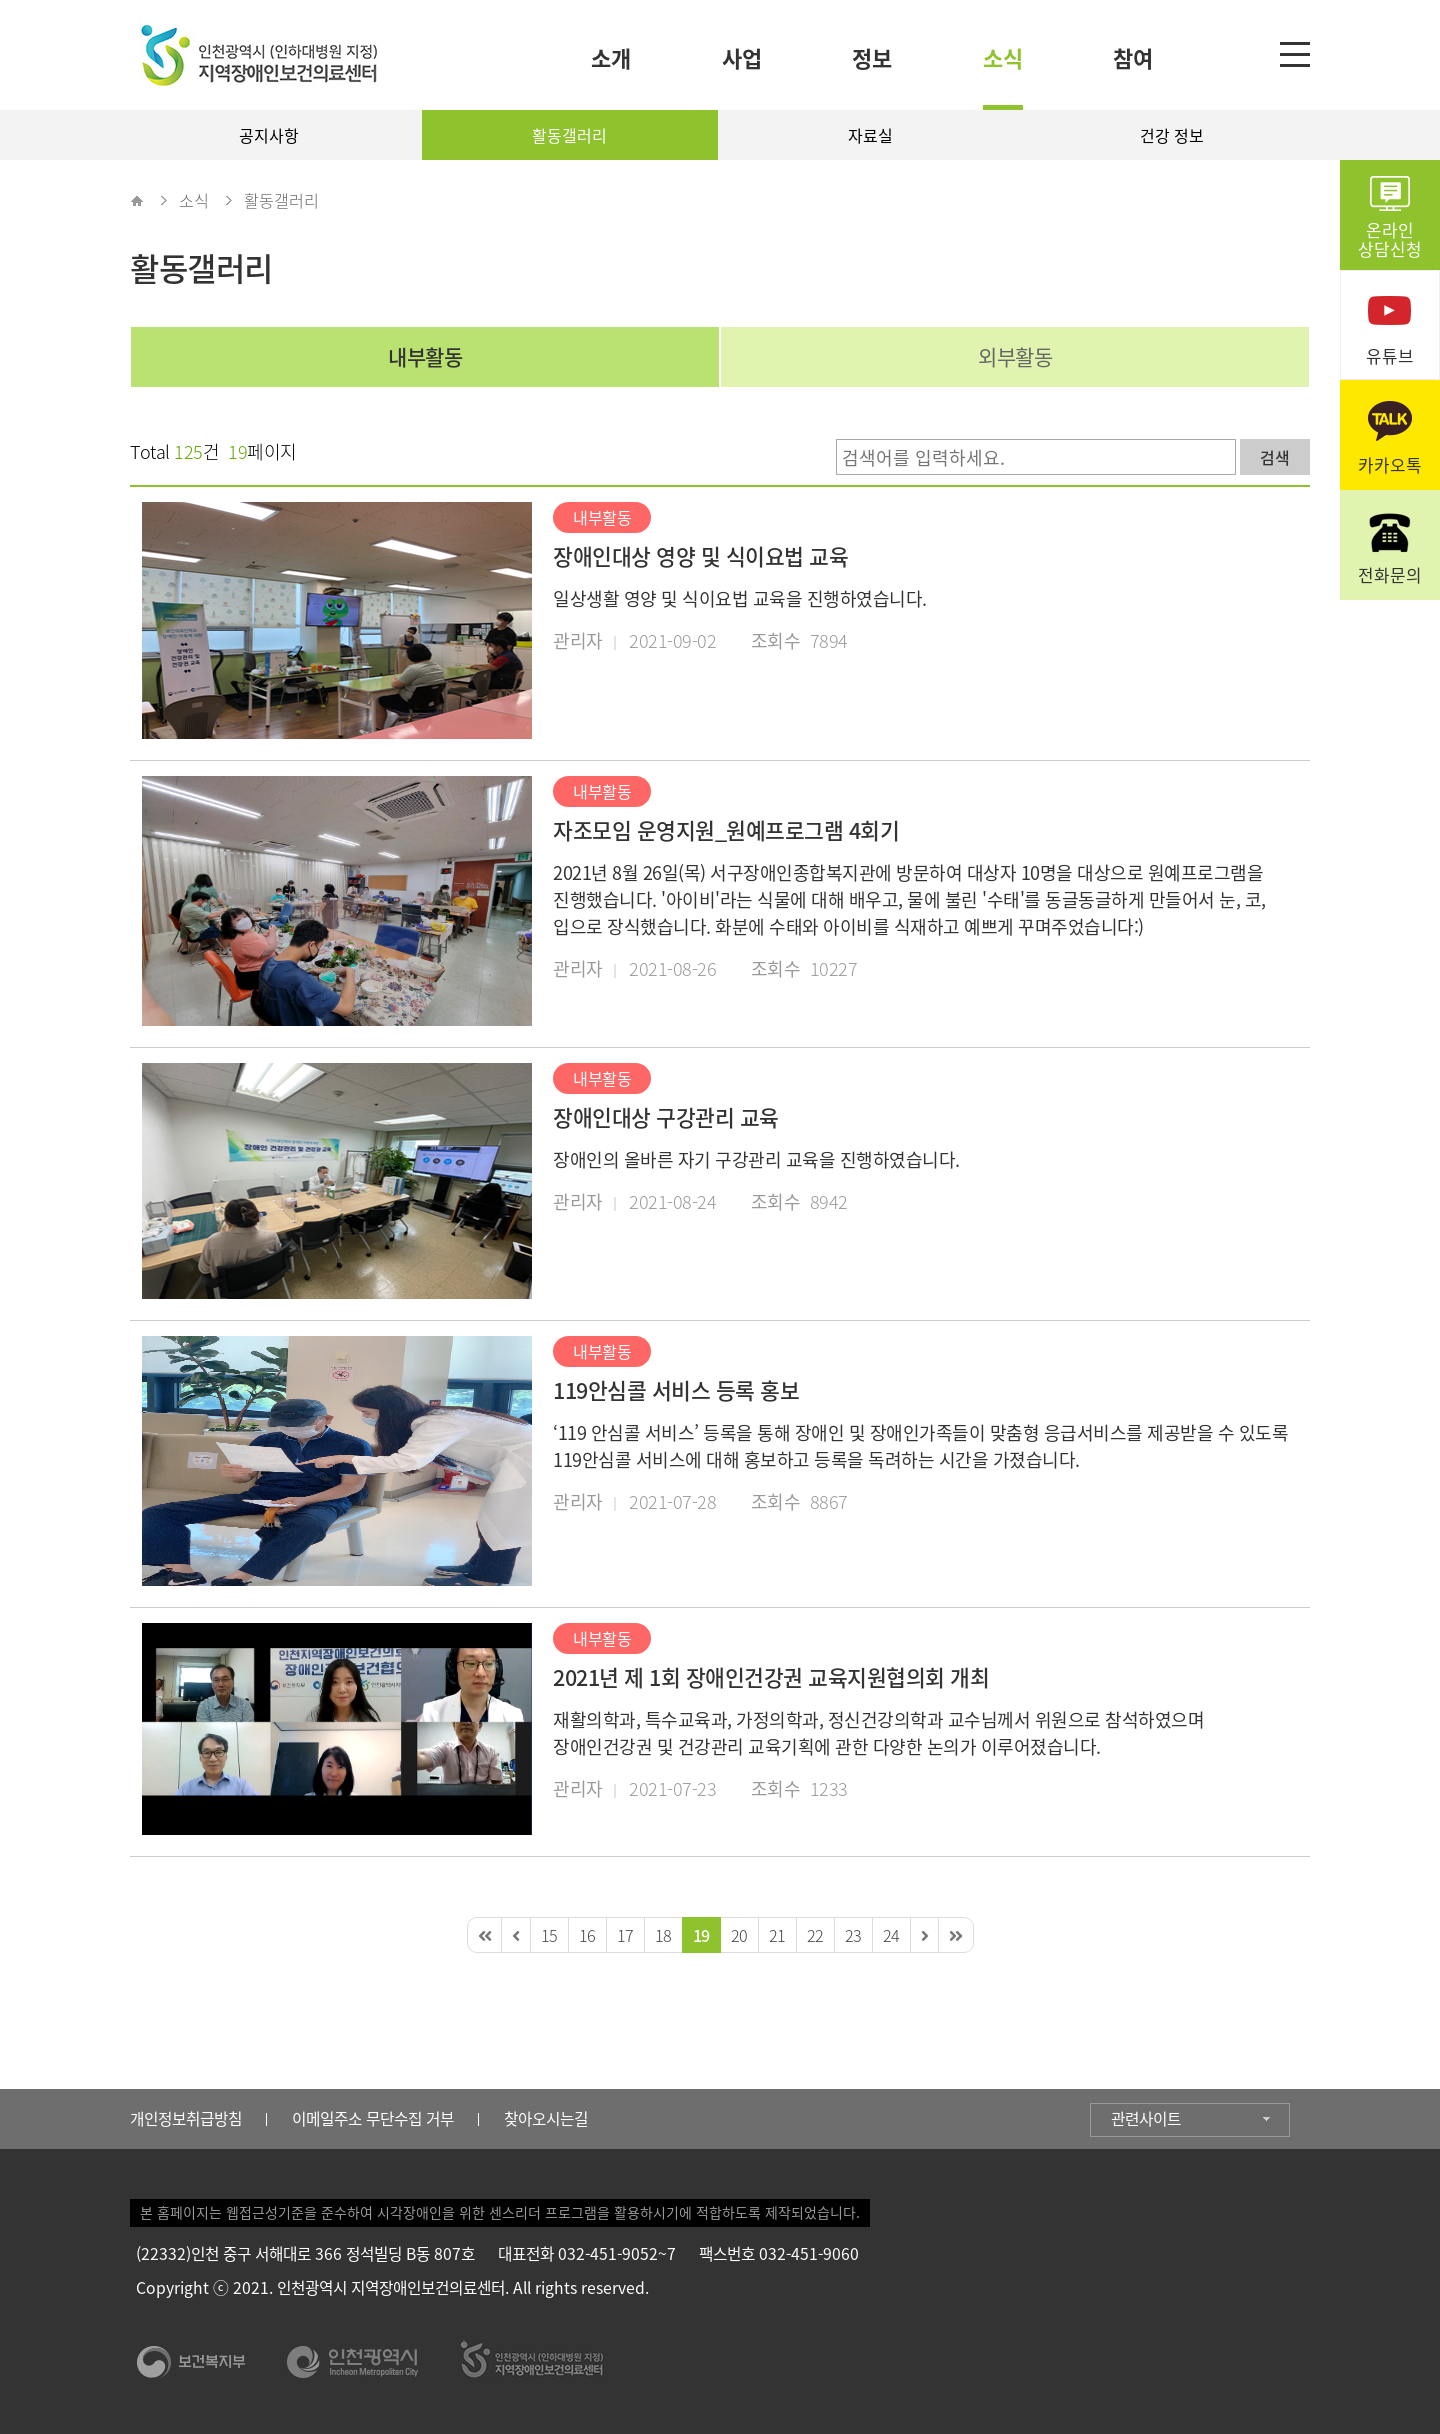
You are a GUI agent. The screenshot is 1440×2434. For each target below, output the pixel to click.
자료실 (870, 135)
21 (777, 1935)
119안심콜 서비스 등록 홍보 (676, 1390)
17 (625, 1935)
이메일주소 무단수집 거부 (373, 2118)
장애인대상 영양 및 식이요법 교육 (700, 556)
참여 (1133, 57)
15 (549, 1935)
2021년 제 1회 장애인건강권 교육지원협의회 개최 (771, 1677)
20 (739, 1935)
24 (891, 1935)
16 (587, 1935)
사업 (742, 57)
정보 (872, 57)
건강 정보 (1172, 135)
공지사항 (269, 135)
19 (701, 1935)
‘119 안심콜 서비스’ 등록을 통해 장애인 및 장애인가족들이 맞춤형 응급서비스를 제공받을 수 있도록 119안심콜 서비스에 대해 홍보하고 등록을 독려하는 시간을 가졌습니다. (920, 1446)
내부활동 (425, 356)
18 (663, 1935)
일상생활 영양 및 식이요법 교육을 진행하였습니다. (740, 598)
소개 (611, 57)
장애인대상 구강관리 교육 (666, 1117)
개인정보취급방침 (186, 2118)
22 (815, 1935)
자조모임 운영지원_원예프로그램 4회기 (726, 830)
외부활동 (1015, 356)
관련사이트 (1146, 2118)
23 (853, 1935)
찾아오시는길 (546, 2118)
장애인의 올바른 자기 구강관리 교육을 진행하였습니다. (756, 1159)
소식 (1003, 57)
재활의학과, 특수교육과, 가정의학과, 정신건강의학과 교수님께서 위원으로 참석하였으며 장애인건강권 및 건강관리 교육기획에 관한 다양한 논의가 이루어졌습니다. (878, 1733)
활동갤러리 (569, 135)
